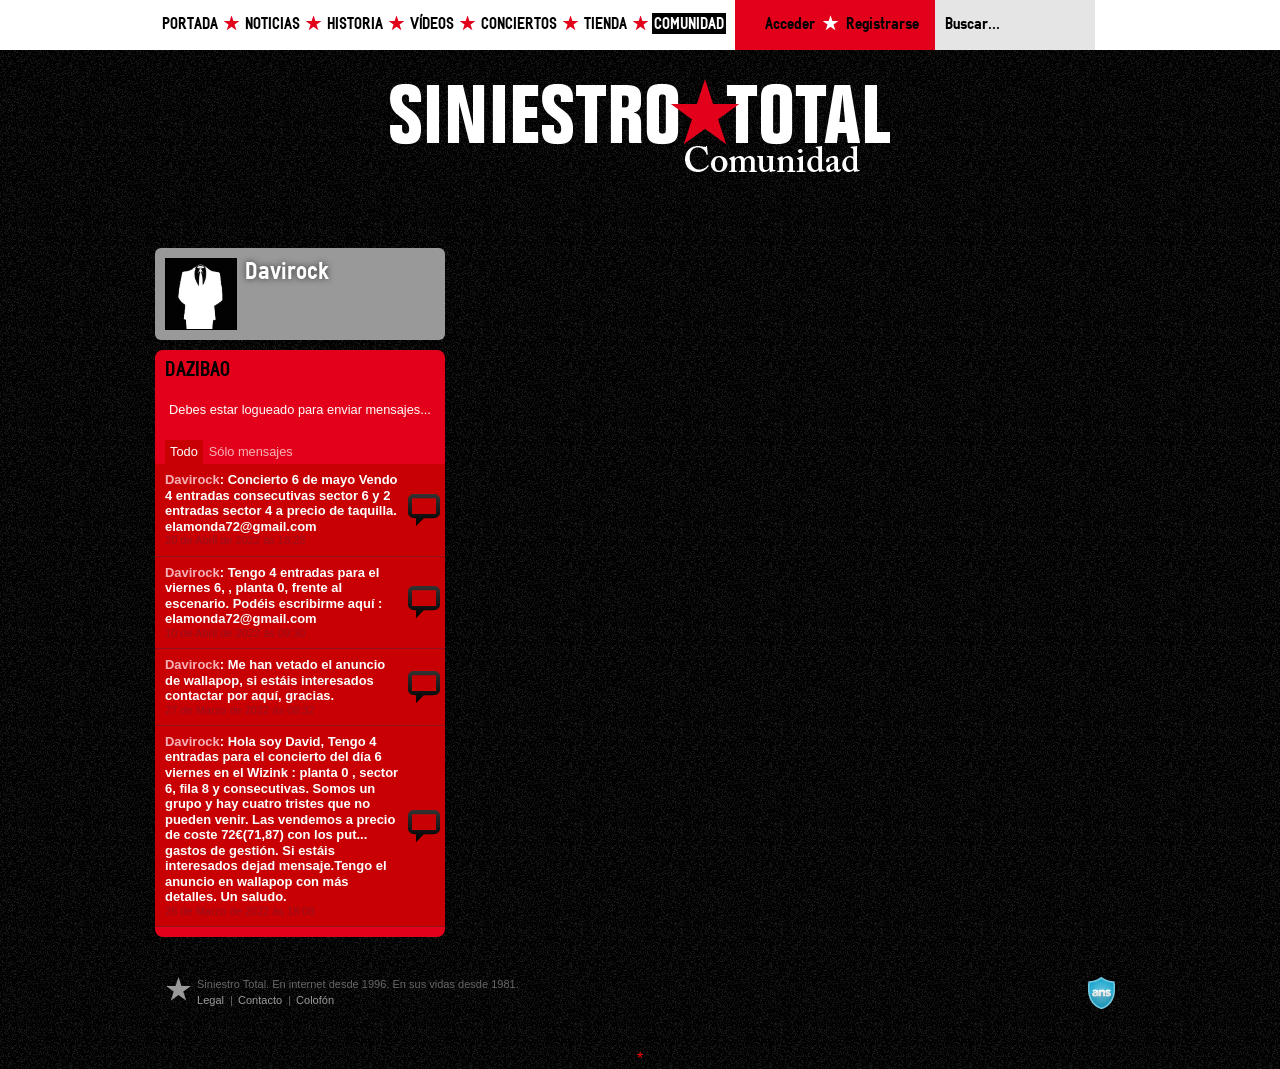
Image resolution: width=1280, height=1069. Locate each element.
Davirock (192, 479)
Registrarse (882, 24)
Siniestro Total (640, 131)
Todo (184, 451)
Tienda (605, 24)
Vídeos (432, 24)
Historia (355, 24)
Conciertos (519, 24)
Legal (210, 1000)
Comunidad (689, 24)
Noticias (272, 24)
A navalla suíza (1101, 993)
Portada (190, 24)
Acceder (790, 24)
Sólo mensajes (251, 451)
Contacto (260, 1000)
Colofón (315, 1000)
